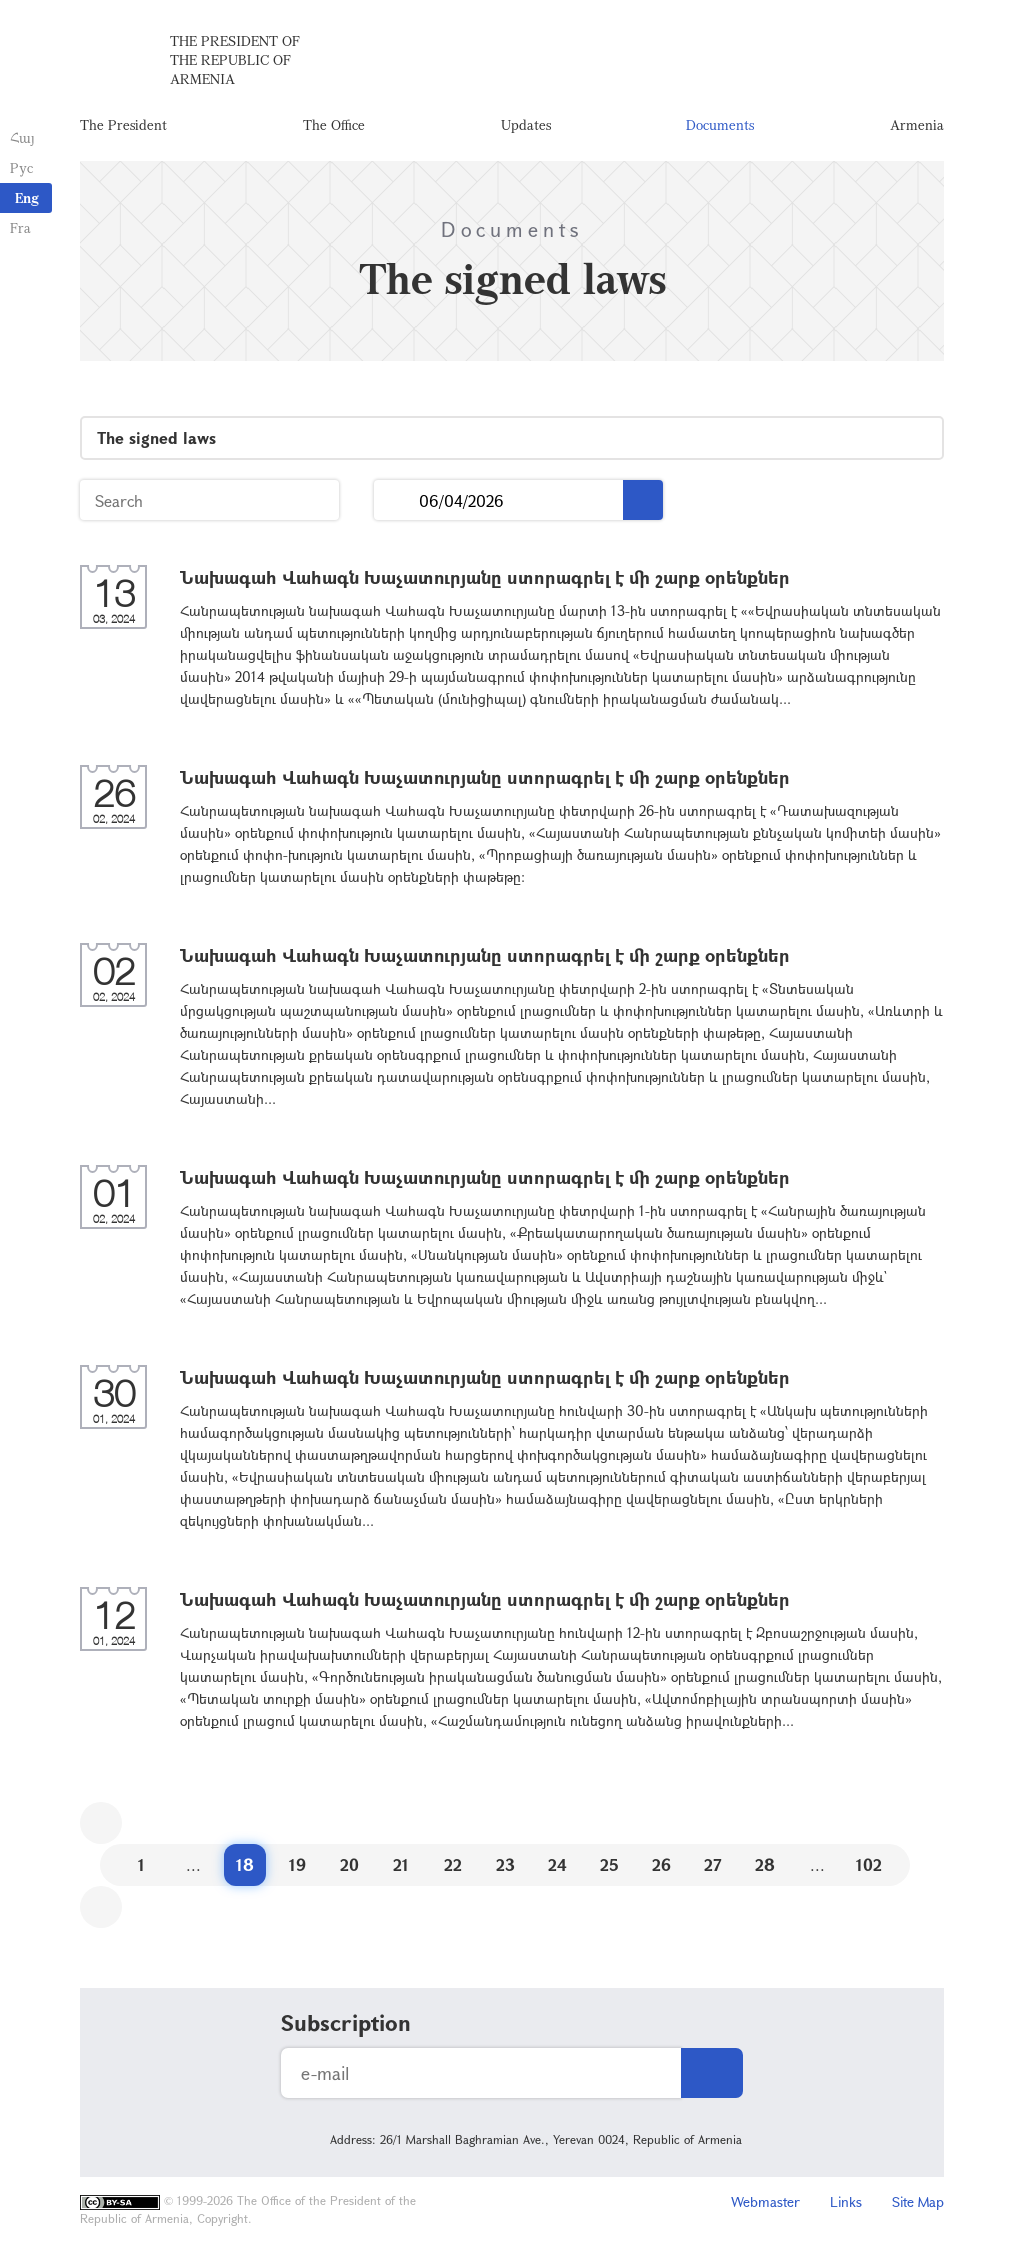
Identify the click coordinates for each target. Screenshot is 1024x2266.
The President (123, 124)
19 (297, 1864)
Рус (21, 167)
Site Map (918, 2201)
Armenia (917, 124)
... (396, 500)
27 (713, 1864)
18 (245, 1864)
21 (401, 1864)
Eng (27, 197)
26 (661, 1864)
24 (557, 1864)
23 (505, 1864)
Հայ (22, 137)
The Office (334, 124)
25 (609, 1864)
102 (869, 1864)
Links (846, 2201)
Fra (20, 227)
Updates (526, 124)
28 (765, 1864)
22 (453, 1864)
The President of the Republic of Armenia (235, 59)
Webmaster (765, 2201)
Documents (720, 124)
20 (349, 1864)
